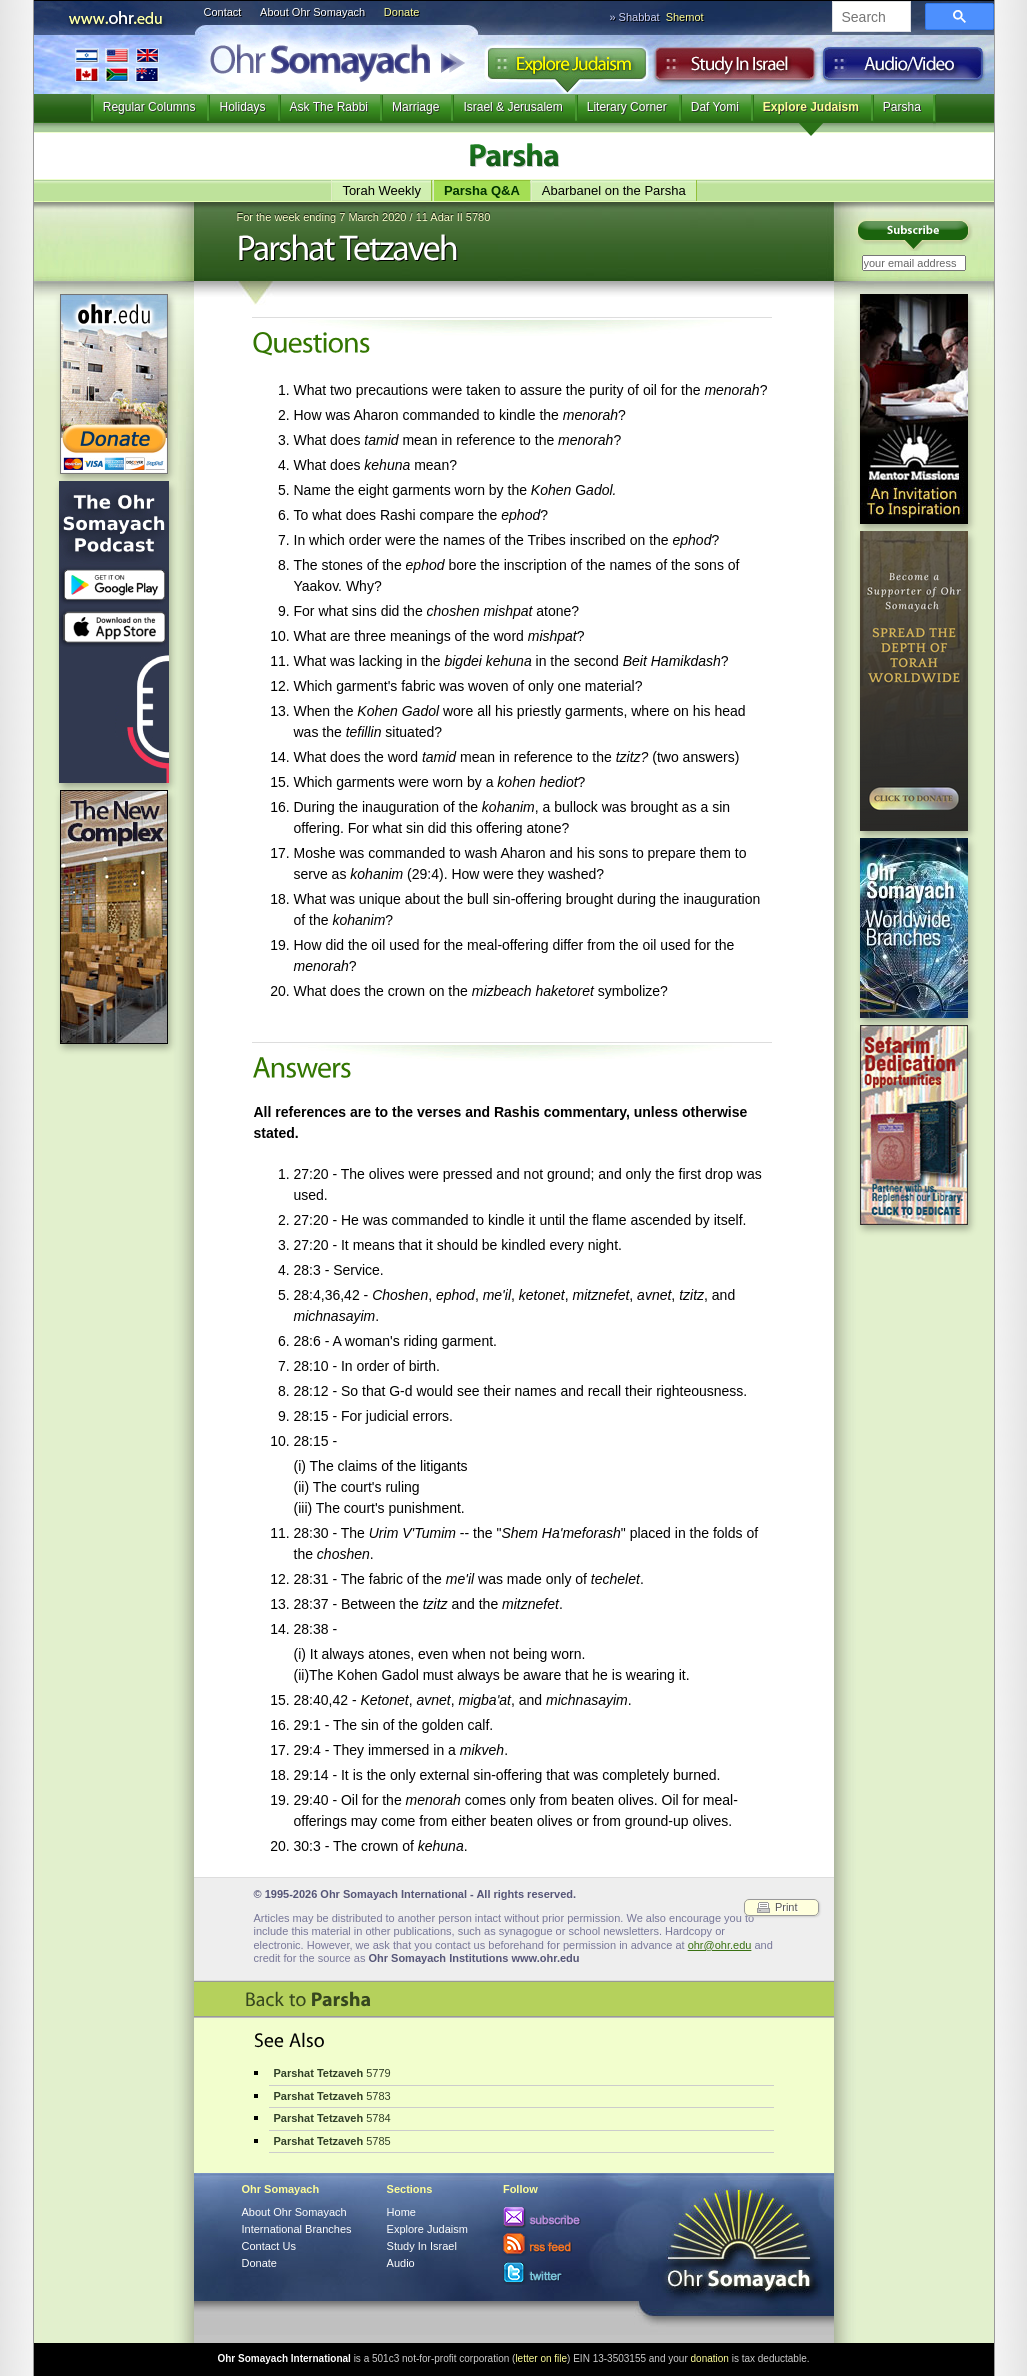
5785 (332, 2141)
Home (401, 2212)
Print (786, 1907)
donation (710, 2358)
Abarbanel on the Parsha (614, 190)
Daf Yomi (715, 107)
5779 (332, 2073)
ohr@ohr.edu (720, 1945)
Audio (903, 69)
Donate (401, 12)
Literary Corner (627, 107)
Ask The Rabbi (329, 107)
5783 (332, 2096)
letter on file (541, 2358)
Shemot (685, 17)
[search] (869, 18)
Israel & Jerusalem (512, 107)
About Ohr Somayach (312, 12)
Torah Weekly (381, 190)
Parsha (902, 107)
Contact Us (269, 2246)
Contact (223, 12)
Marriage (415, 107)
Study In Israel (422, 2246)
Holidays (242, 107)
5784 (332, 2118)
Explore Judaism (566, 69)
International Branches (117, 64)
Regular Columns (149, 107)
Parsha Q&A (482, 190)
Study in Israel (735, 69)
